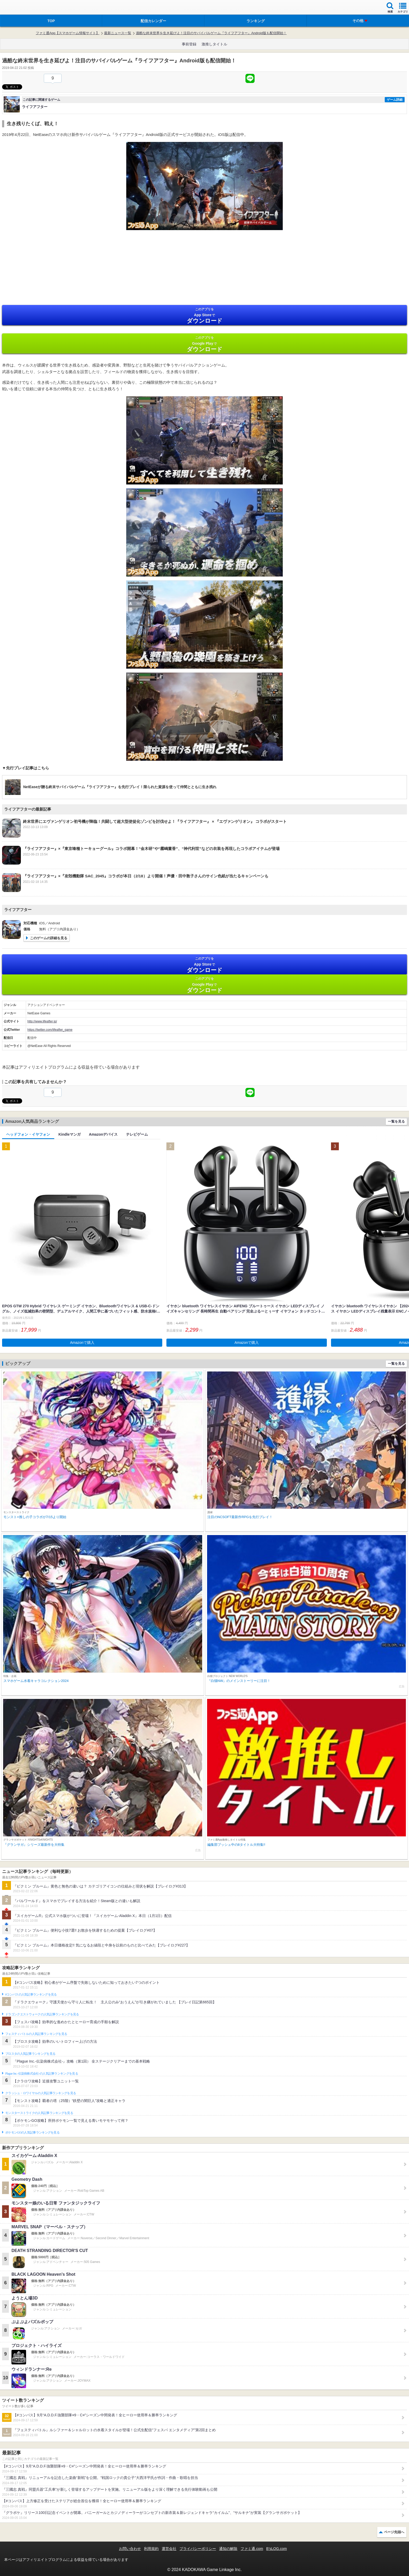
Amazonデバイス (103, 1134)
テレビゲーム (137, 1134)
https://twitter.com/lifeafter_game (50, 1030)
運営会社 (169, 2549)
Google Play (204, 344)
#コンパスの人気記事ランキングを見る (31, 1994)
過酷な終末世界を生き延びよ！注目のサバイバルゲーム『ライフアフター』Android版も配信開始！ (211, 33)
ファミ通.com (251, 2549)
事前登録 (189, 44)
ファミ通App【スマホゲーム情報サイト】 (67, 33)
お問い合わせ (130, 2549)
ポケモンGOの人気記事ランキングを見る (32, 2132)
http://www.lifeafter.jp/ (42, 1021)
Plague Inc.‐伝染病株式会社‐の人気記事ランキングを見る (41, 2073)
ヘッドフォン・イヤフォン (28, 1134)
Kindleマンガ (69, 1134)
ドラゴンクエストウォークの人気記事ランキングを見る (42, 2014)
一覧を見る (396, 1121)
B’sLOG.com (276, 2549)
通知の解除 (228, 2549)
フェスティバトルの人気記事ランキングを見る (36, 2033)
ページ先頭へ (394, 2532)
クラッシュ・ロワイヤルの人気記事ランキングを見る (40, 2093)
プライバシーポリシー (197, 2549)
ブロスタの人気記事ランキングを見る (30, 2053)
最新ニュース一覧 (117, 33)
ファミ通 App (19, 8)
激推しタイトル (214, 44)
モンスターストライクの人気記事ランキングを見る (39, 2112)
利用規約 (151, 2549)
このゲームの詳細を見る (48, 938)
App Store (204, 315)
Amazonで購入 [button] (82, 1342)
